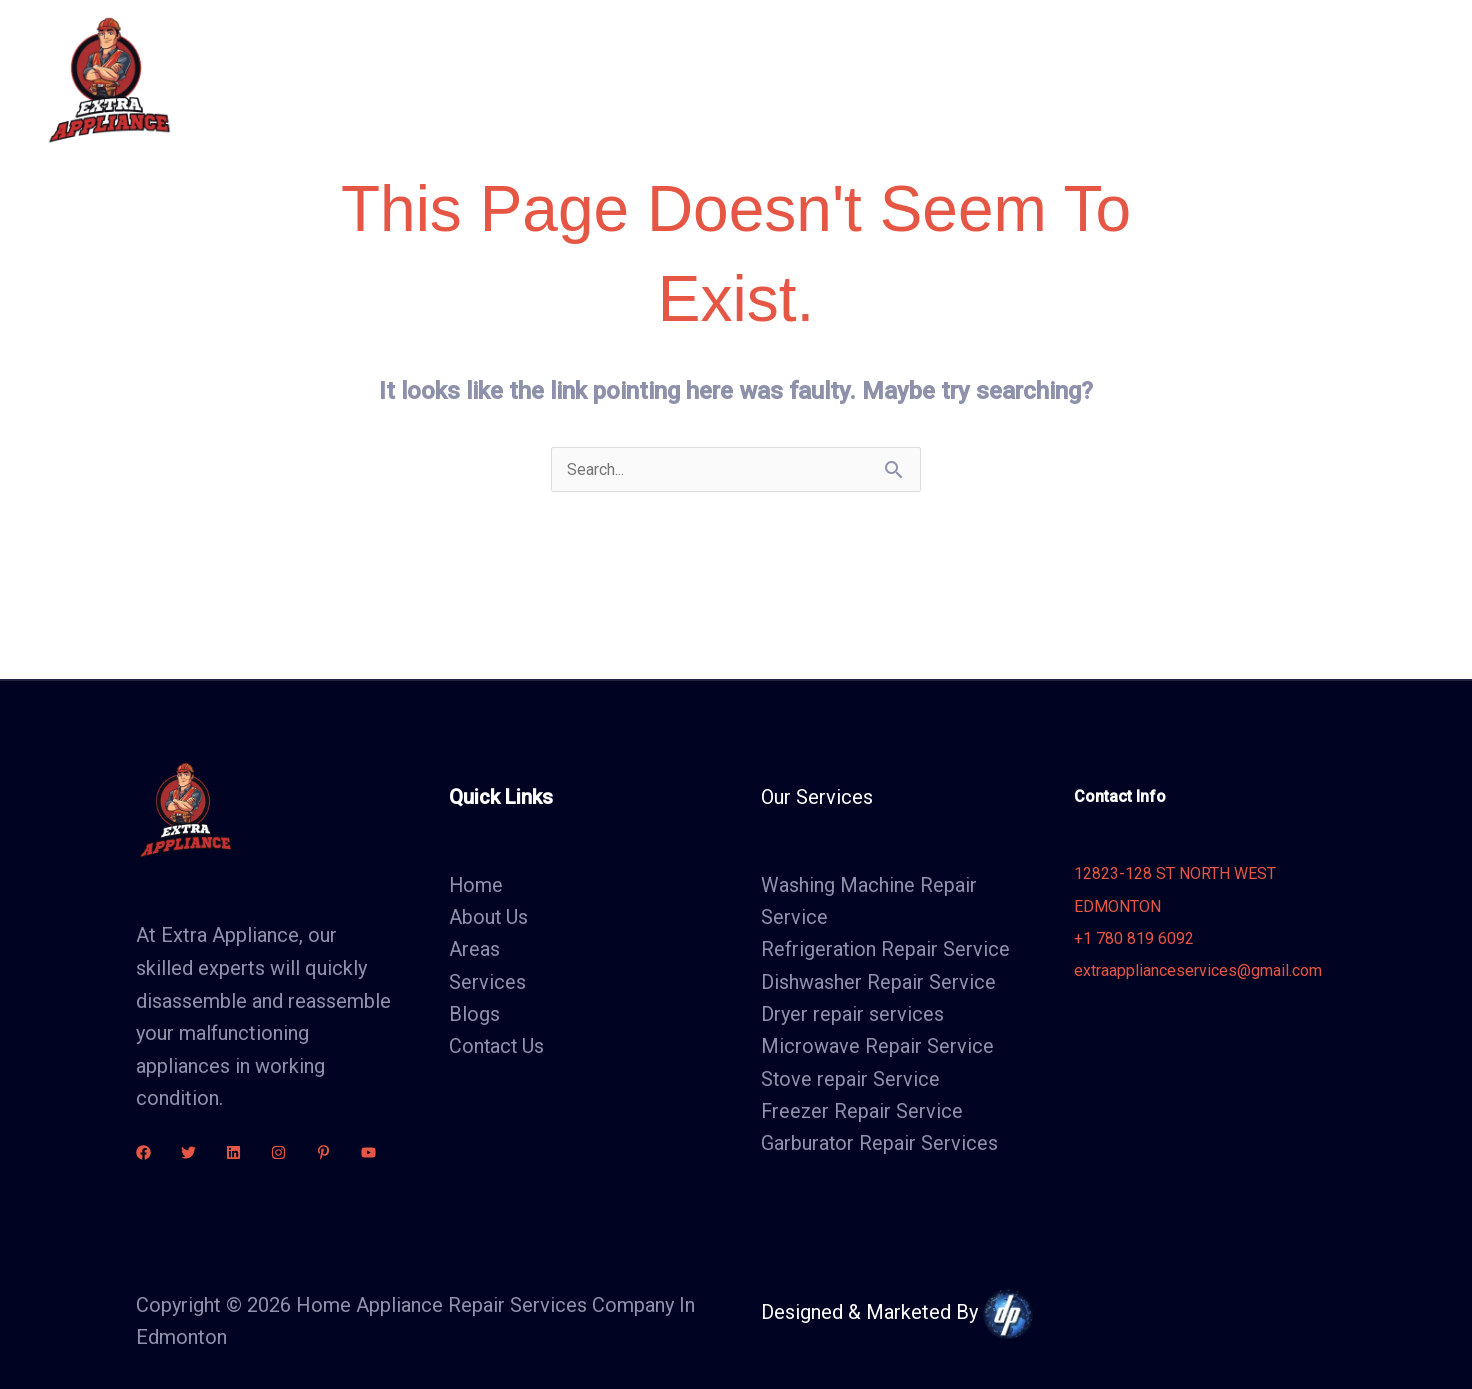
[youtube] (368, 1152)
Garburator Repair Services (880, 1146)
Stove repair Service (851, 1081)
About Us (637, 79)
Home (540, 79)
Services (744, 79)
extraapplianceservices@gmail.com (1198, 971)
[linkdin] (233, 1152)
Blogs (921, 79)
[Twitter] (188, 1152)
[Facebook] (143, 1152)
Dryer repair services (852, 1016)
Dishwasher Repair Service (878, 983)
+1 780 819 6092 (1134, 939)
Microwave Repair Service (877, 1049)
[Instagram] (278, 1152)
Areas (838, 79)
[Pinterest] (323, 1152)
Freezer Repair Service (863, 1114)
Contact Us (1025, 79)
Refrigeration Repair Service (886, 951)
